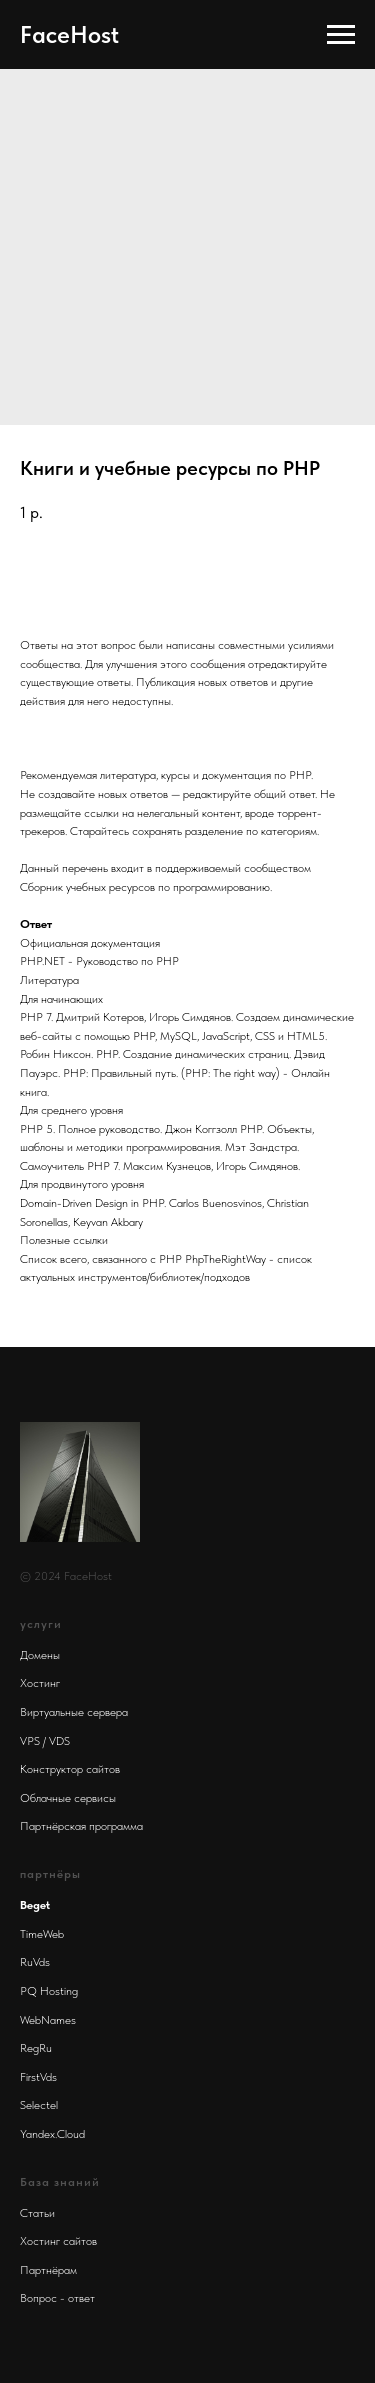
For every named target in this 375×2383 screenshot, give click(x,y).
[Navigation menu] (341, 35)
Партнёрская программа (81, 1826)
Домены (40, 1655)
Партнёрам (48, 2270)
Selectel (39, 2105)
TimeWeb (42, 1934)
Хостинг (40, 1683)
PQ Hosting (49, 1991)
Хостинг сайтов (58, 2241)
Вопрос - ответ (57, 2298)
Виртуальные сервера (74, 1712)
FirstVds (38, 2077)
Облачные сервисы (68, 1798)
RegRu (36, 2048)
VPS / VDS (45, 1741)
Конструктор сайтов (70, 1769)
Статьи (37, 2213)
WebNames (48, 2020)
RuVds (35, 1962)
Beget (35, 1905)
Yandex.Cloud (52, 2134)
